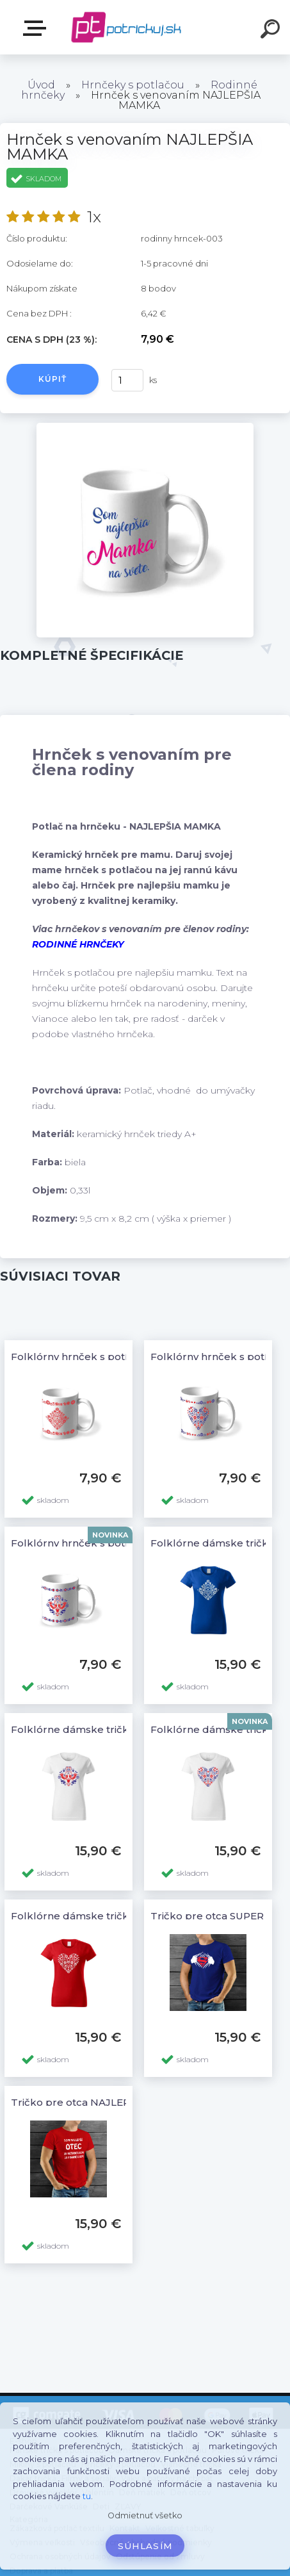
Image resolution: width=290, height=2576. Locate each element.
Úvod (41, 85)
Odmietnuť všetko (145, 2515)
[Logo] (126, 27)
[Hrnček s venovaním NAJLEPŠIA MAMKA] (145, 427)
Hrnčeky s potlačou (132, 85)
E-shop (37, 28)
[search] (272, 30)
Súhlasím (145, 2546)
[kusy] (127, 380)
